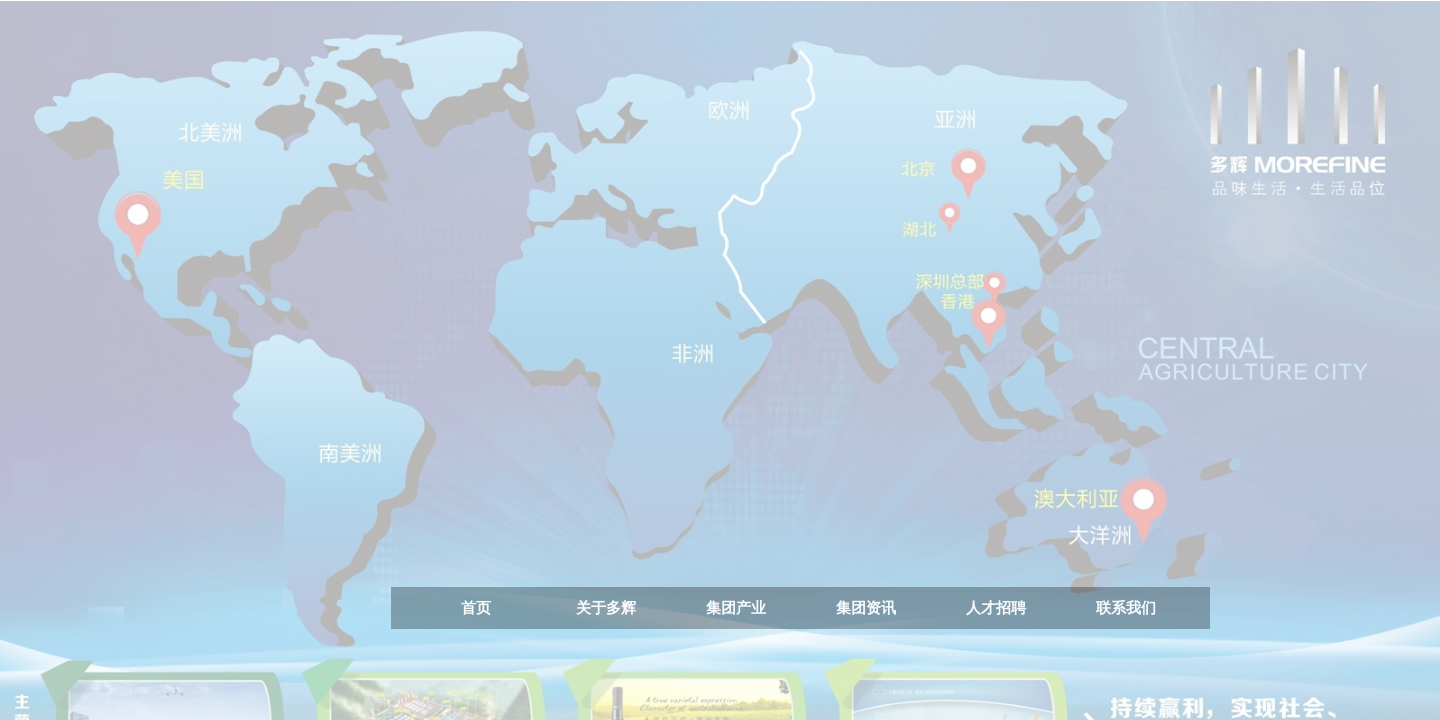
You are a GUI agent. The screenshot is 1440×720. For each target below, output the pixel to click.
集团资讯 (866, 607)
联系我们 (1126, 607)
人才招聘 (996, 607)
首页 (476, 607)
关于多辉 (606, 607)
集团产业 (736, 607)
